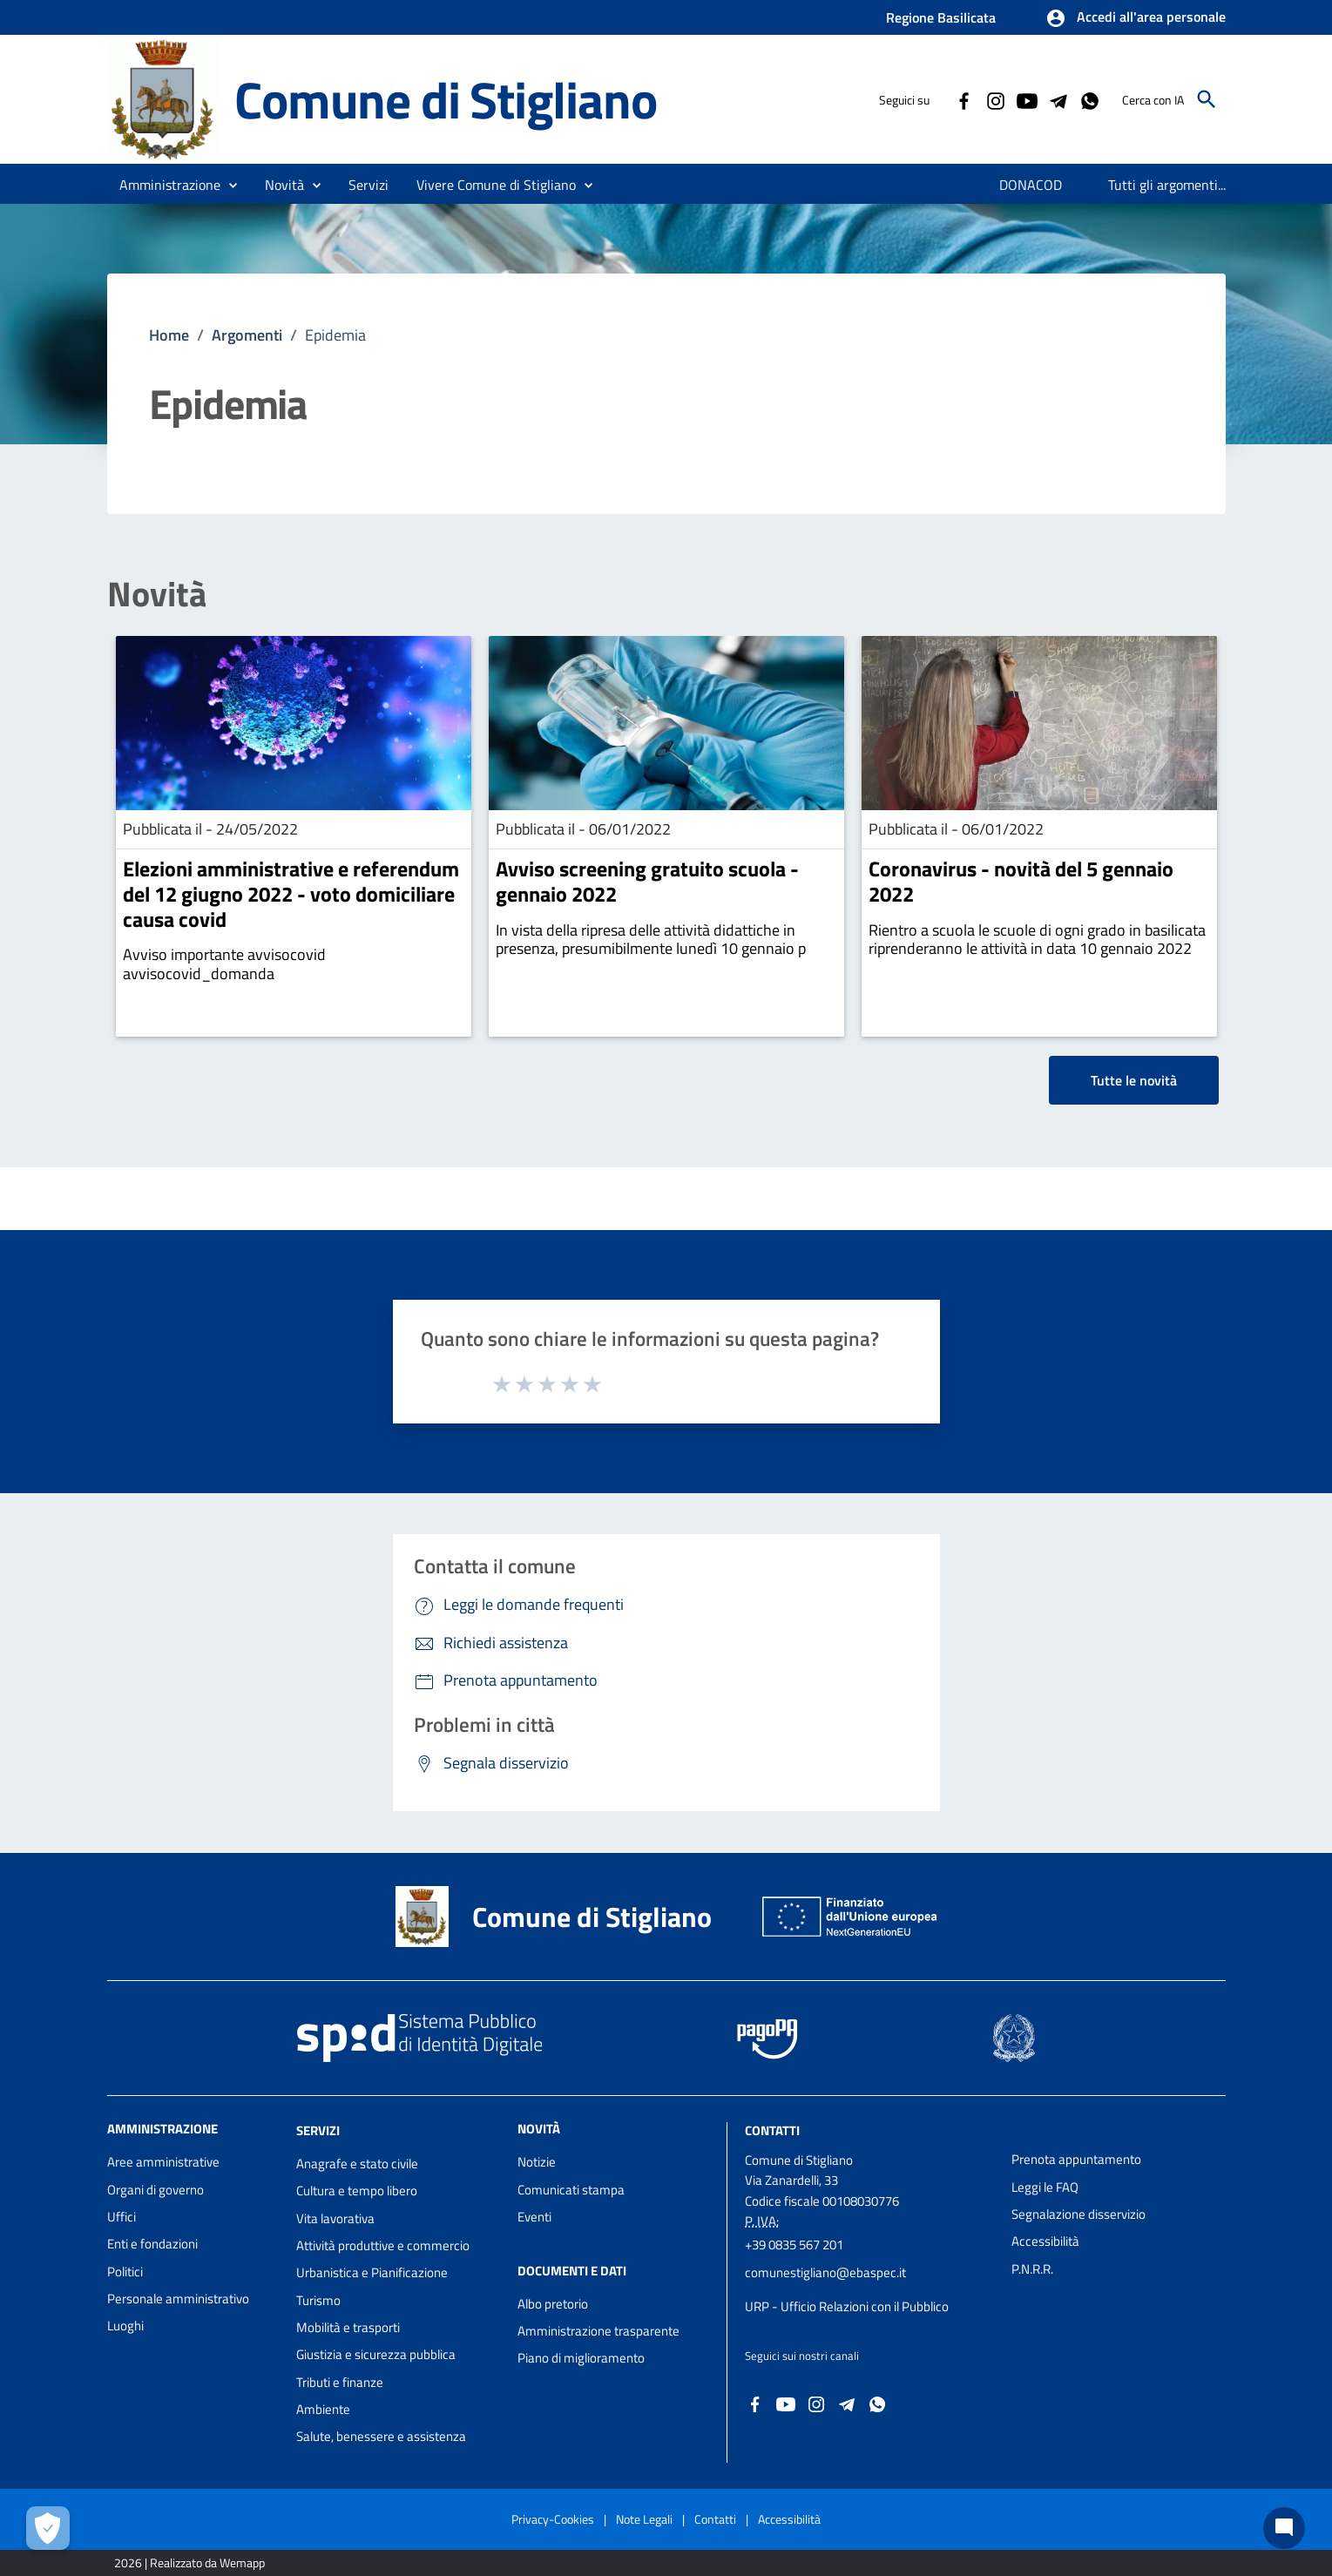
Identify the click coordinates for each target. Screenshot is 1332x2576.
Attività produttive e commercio (383, 2245)
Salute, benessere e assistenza (381, 2436)
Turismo (318, 2300)
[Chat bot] (1284, 2528)
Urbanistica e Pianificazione (372, 2272)
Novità (156, 594)
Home (169, 335)
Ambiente (323, 2409)
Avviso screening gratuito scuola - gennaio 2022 (647, 881)
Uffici (121, 2217)
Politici (125, 2272)
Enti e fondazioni (152, 2244)
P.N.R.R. (1032, 2269)
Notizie (536, 2162)
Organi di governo (155, 2190)
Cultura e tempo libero (356, 2190)
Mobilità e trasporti (348, 2327)
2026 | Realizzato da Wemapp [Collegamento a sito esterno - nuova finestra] (189, 2562)
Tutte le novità (1134, 1080)
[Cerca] (1206, 99)
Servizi (318, 2130)
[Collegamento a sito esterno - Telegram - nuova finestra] (1057, 99)
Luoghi (125, 2326)
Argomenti (247, 335)
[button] (1135, 18)
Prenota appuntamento (1076, 2159)
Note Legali (644, 2519)
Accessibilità (1045, 2241)
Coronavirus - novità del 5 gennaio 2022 (1021, 881)
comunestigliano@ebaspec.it (825, 2272)
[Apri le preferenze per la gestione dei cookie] (48, 2528)
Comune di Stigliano (445, 99)
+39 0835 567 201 (794, 2245)
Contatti (772, 2130)
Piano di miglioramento (581, 2358)
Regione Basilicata (941, 17)
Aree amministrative (163, 2162)
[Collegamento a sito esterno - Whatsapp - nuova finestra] (1088, 99)
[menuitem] (1031, 184)
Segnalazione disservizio (1078, 2214)
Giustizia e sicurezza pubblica (376, 2354)
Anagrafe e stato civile (357, 2163)
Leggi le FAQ (1044, 2187)
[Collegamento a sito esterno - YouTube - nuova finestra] (1026, 99)
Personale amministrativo (178, 2299)
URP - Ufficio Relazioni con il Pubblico (847, 2306)
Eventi (534, 2217)
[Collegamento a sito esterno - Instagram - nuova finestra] (994, 99)
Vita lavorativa (335, 2218)
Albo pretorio (552, 2304)
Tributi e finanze (339, 2382)
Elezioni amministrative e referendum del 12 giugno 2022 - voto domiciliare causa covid (291, 894)
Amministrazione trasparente (598, 2331)
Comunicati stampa (571, 2190)
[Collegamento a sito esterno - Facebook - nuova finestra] (963, 99)
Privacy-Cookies (552, 2519)
